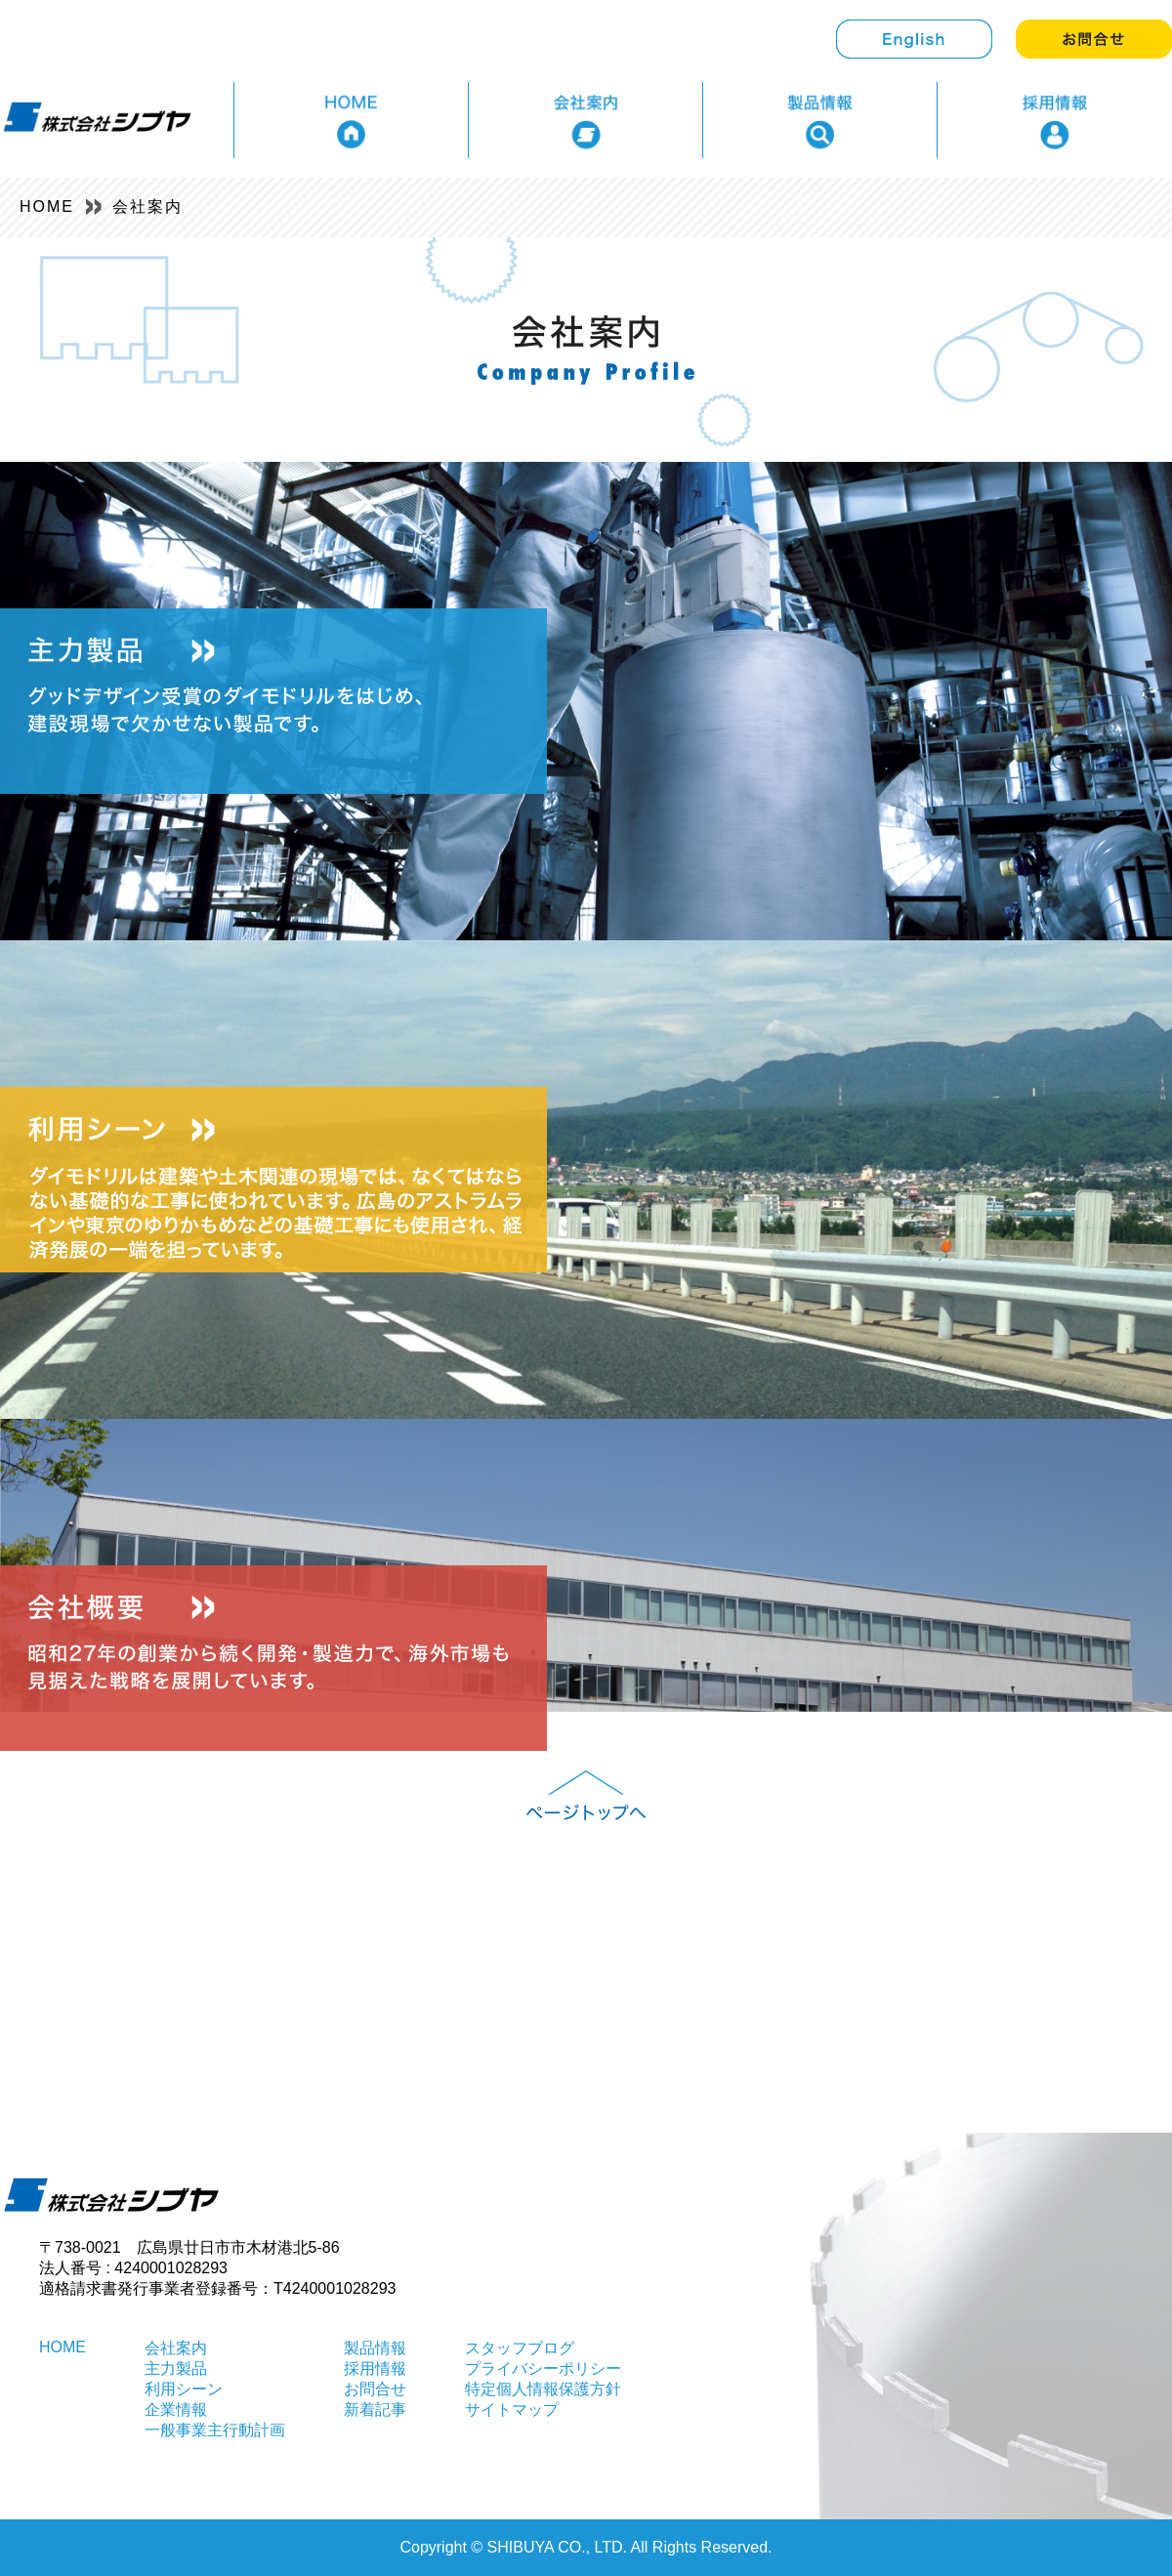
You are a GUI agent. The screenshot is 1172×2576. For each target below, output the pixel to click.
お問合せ (375, 2389)
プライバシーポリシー (543, 2368)
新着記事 (375, 2409)
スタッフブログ (519, 2348)
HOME (47, 206)
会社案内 (147, 206)
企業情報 (176, 2409)
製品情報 (375, 2348)
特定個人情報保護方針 (543, 2389)
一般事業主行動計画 (215, 2430)
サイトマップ (512, 2409)
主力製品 (176, 2368)
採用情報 (375, 2368)
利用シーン (184, 2389)
